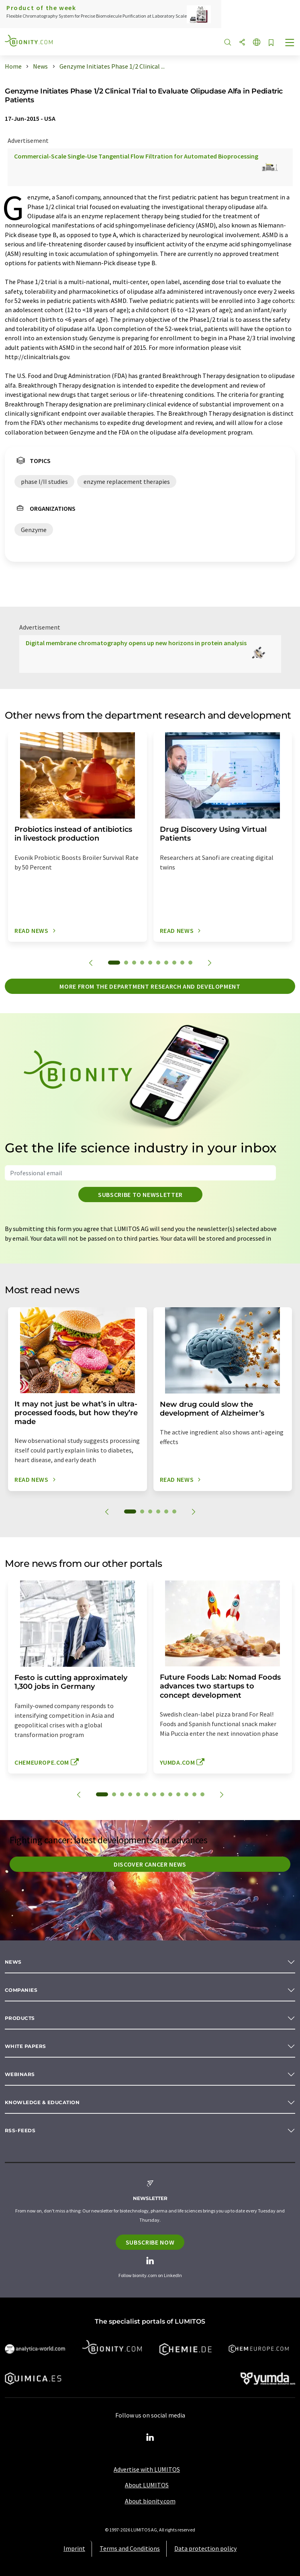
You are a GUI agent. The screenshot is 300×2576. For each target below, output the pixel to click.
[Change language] (256, 42)
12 (194, 1794)
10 (190, 963)
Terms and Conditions (130, 2548)
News (13, 1962)
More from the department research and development (149, 986)
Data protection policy (205, 2548)
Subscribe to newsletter (140, 1194)
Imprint (74, 2548)
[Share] (242, 42)
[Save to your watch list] (271, 43)
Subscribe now (150, 2242)
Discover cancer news (150, 1864)
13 (202, 1794)
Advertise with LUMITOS (147, 2469)
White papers (25, 2046)
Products (20, 2018)
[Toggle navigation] (290, 43)
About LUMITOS (147, 2485)
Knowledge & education (42, 2102)
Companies (21, 1990)
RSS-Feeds (20, 2130)
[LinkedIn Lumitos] (150, 2438)
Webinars (20, 2074)
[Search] (227, 42)
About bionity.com (150, 2501)
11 (186, 1794)
